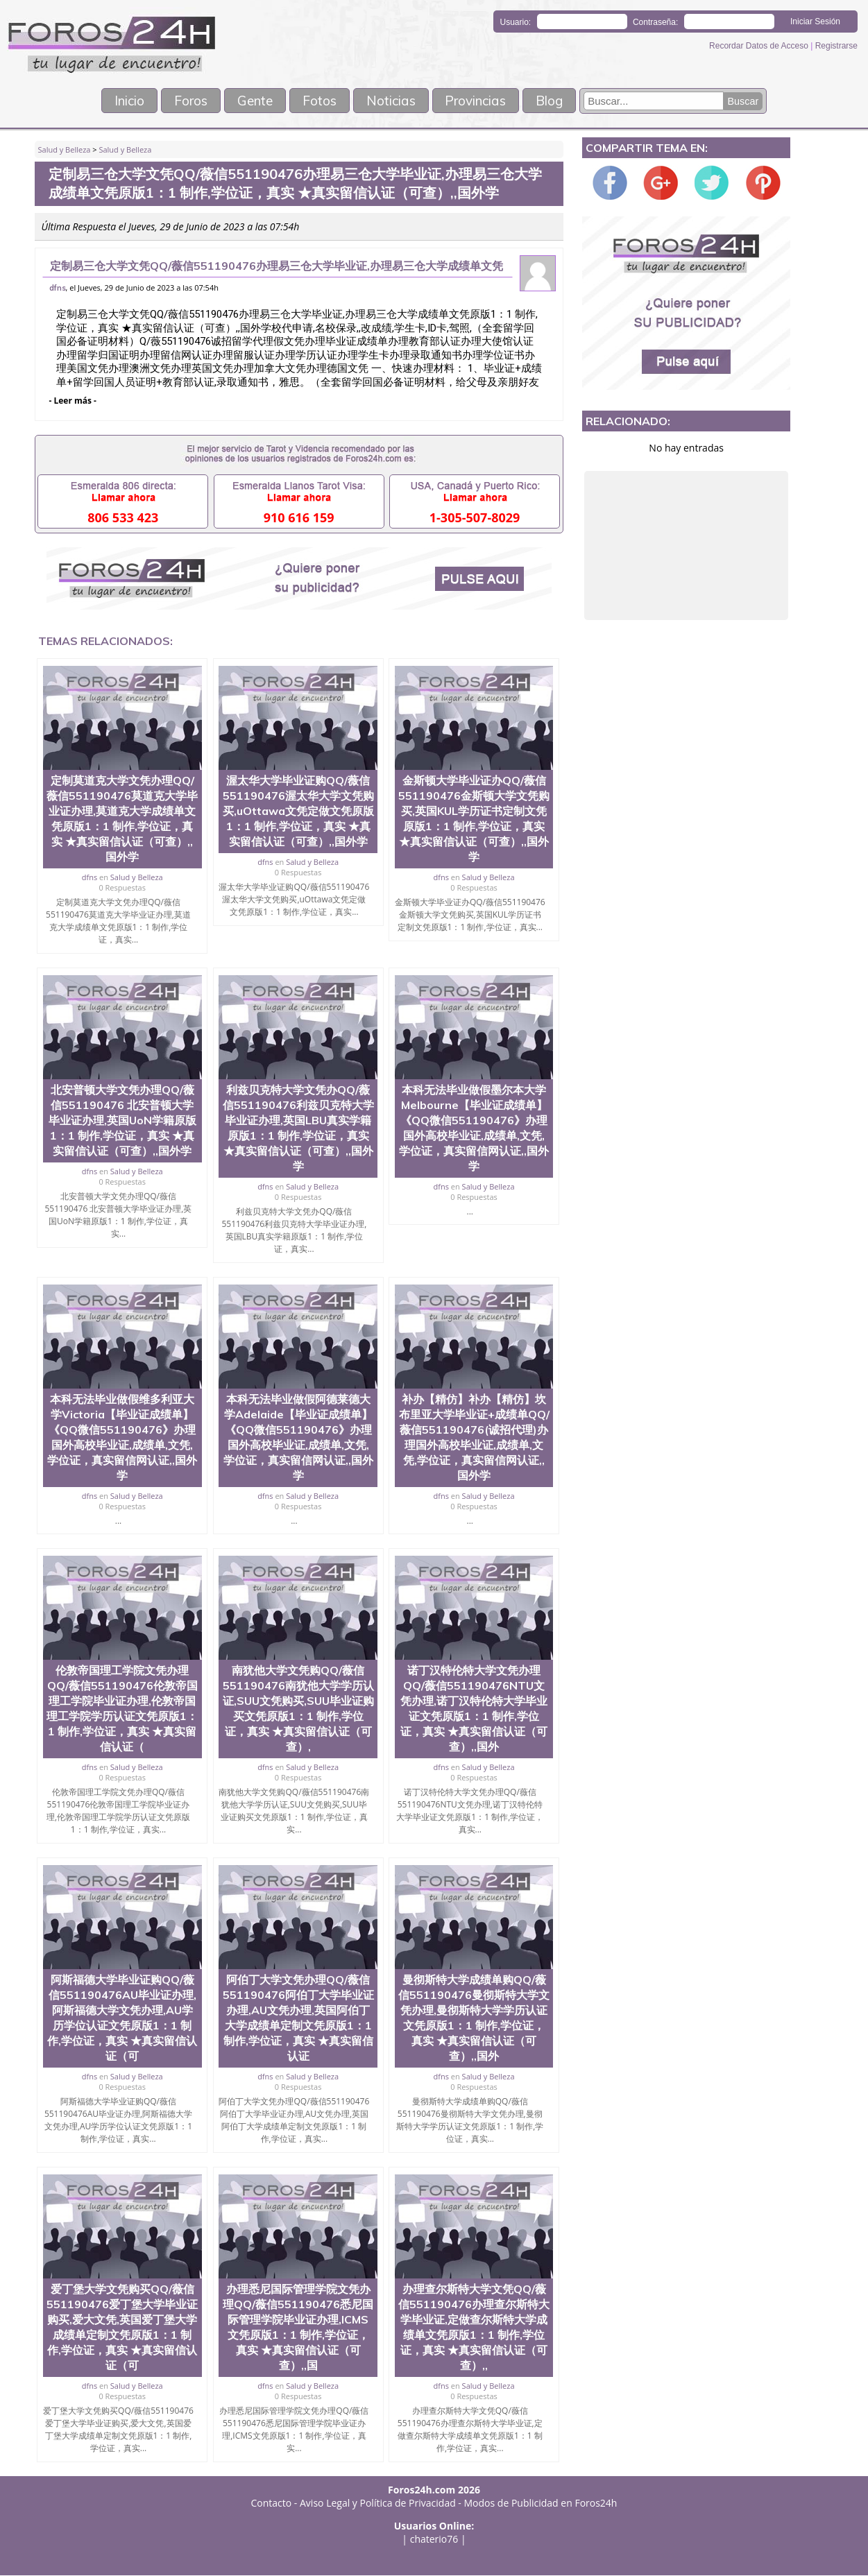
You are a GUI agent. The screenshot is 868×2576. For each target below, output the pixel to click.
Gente (247, 101)
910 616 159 (299, 518)
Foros (176, 101)
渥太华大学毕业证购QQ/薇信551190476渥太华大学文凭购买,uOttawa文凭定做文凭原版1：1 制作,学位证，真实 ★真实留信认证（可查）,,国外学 (298, 811)
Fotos (317, 101)
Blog (570, 101)
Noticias (394, 101)
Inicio (108, 101)
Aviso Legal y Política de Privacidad (378, 2503)
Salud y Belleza (64, 150)
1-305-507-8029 (474, 518)
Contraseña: (655, 22)
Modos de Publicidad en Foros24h (541, 2503)
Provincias (488, 101)
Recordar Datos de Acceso (759, 46)
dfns (57, 288)
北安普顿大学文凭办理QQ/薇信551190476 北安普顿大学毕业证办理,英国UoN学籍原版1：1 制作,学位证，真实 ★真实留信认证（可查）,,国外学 (122, 1120)
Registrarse (836, 46)
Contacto (271, 2503)
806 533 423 (122, 518)
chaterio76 (434, 2539)
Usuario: (515, 22)
